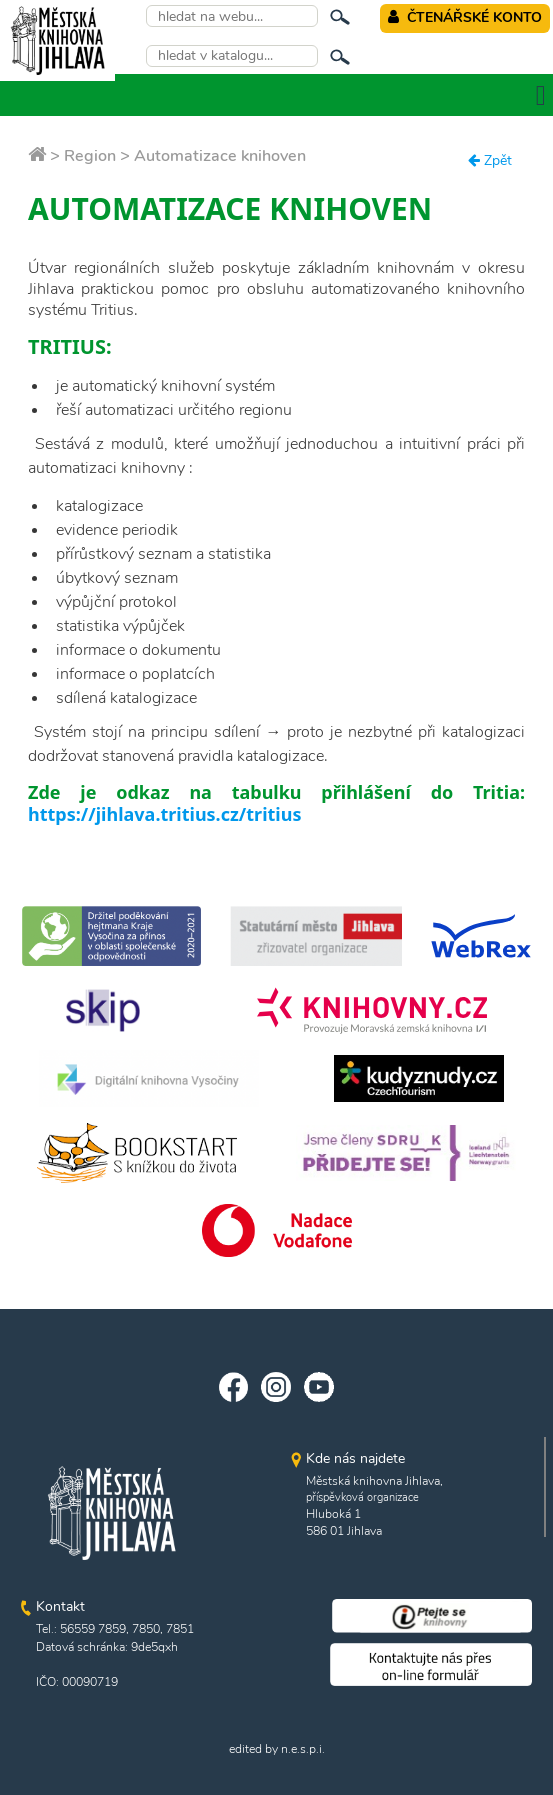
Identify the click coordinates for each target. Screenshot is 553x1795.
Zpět (490, 160)
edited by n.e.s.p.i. (277, 1749)
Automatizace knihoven (220, 156)
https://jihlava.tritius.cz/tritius (164, 814)
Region (90, 156)
